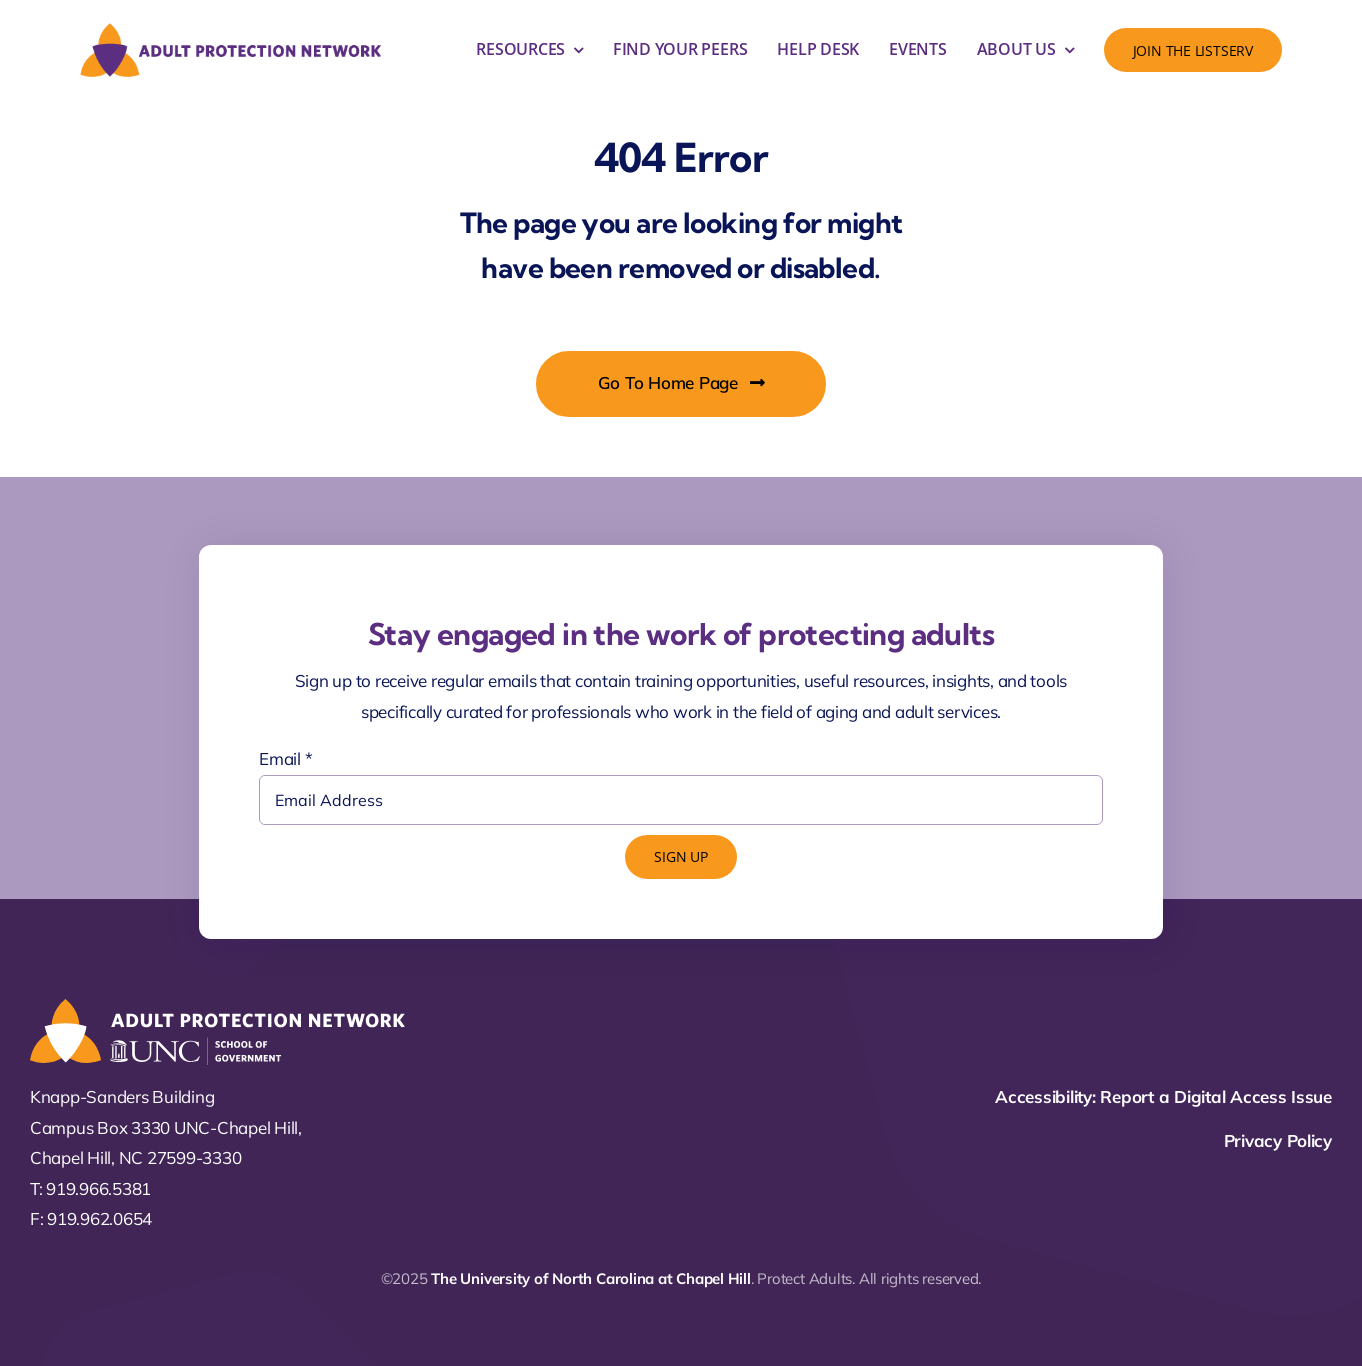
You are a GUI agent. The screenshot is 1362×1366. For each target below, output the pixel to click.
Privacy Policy (1278, 1140)
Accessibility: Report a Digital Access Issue (1163, 1096)
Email (285, 758)
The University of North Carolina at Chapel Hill (590, 1278)
